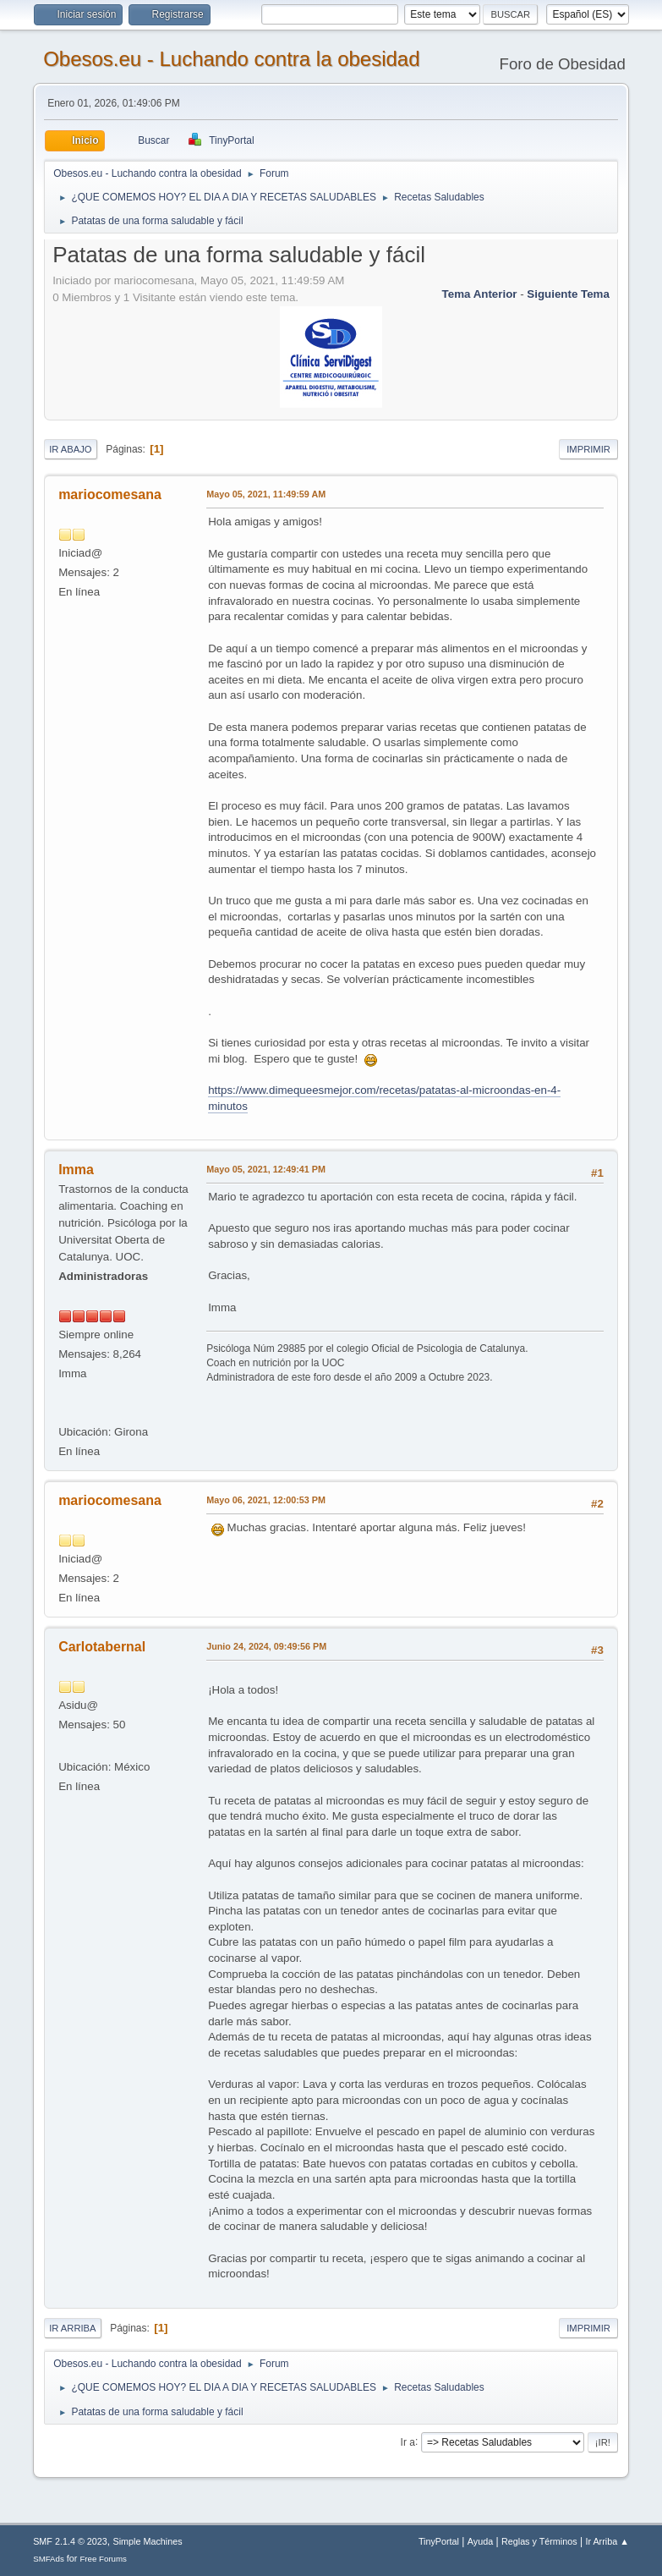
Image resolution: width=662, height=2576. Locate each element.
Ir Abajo (70, 449)
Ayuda (480, 2541)
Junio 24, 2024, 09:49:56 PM (266, 1646)
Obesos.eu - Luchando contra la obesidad (231, 58)
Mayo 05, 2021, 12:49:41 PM (266, 1169)
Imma (76, 1169)
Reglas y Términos (539, 2541)
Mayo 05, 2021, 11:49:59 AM (266, 494)
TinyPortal (439, 2541)
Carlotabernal (101, 1647)
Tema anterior (479, 294)
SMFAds (48, 2558)
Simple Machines (147, 2541)
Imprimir (588, 449)
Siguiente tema (568, 294)
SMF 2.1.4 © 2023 (70, 2541)
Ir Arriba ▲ (606, 2541)
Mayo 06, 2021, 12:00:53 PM (266, 1500)
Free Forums (103, 2558)
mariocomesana (109, 494)
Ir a (408, 2441)
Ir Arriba (72, 2328)
